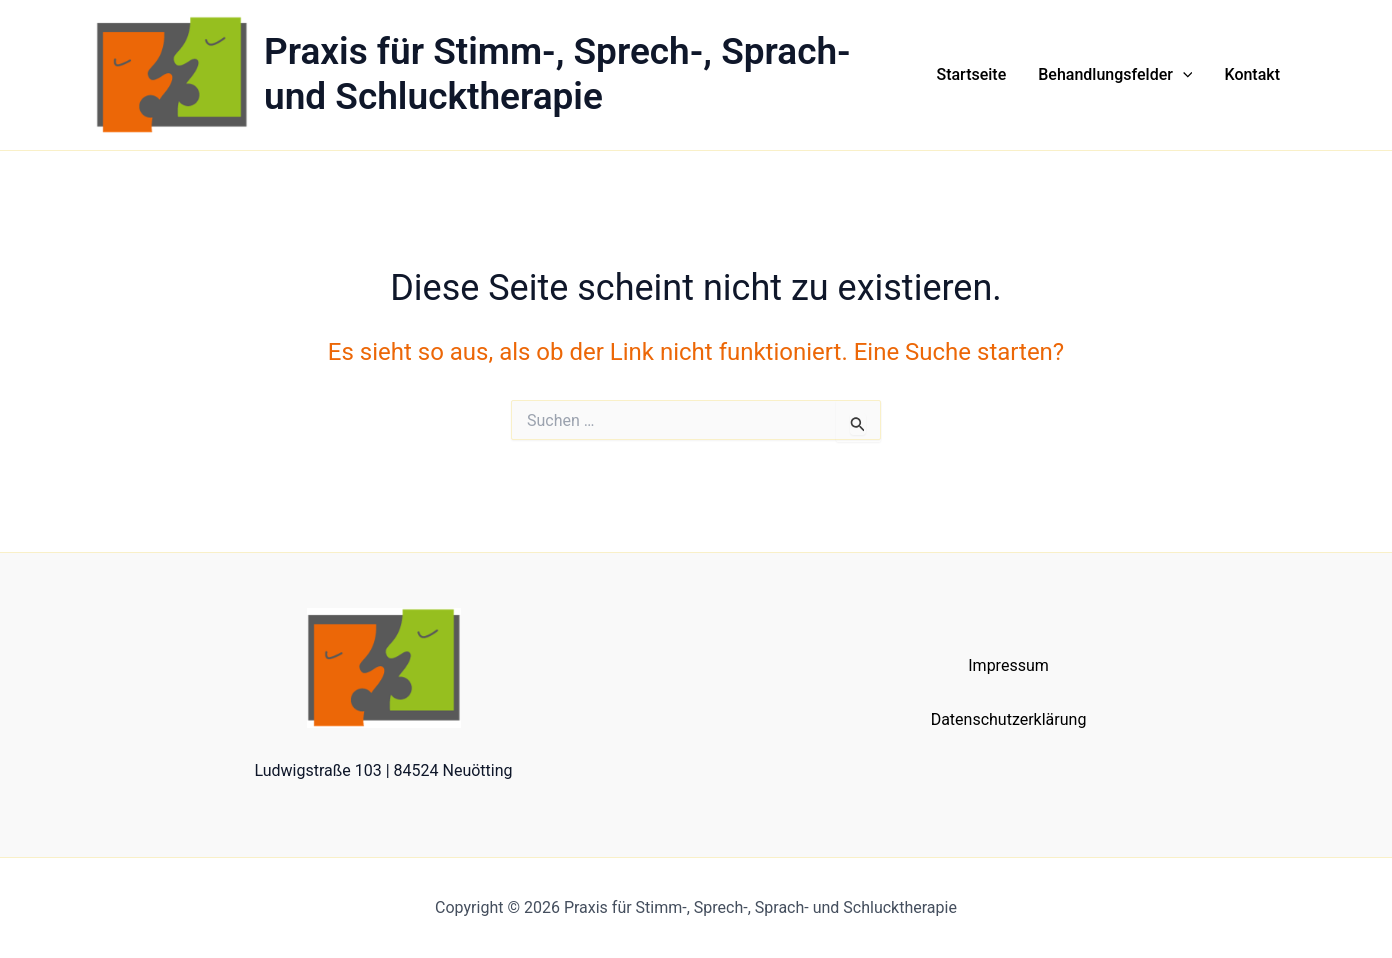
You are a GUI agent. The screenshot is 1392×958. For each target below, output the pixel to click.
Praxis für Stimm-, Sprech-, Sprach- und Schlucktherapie (557, 73)
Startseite (971, 74)
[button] (1183, 75)
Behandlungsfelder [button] (1115, 75)
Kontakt (1252, 74)
